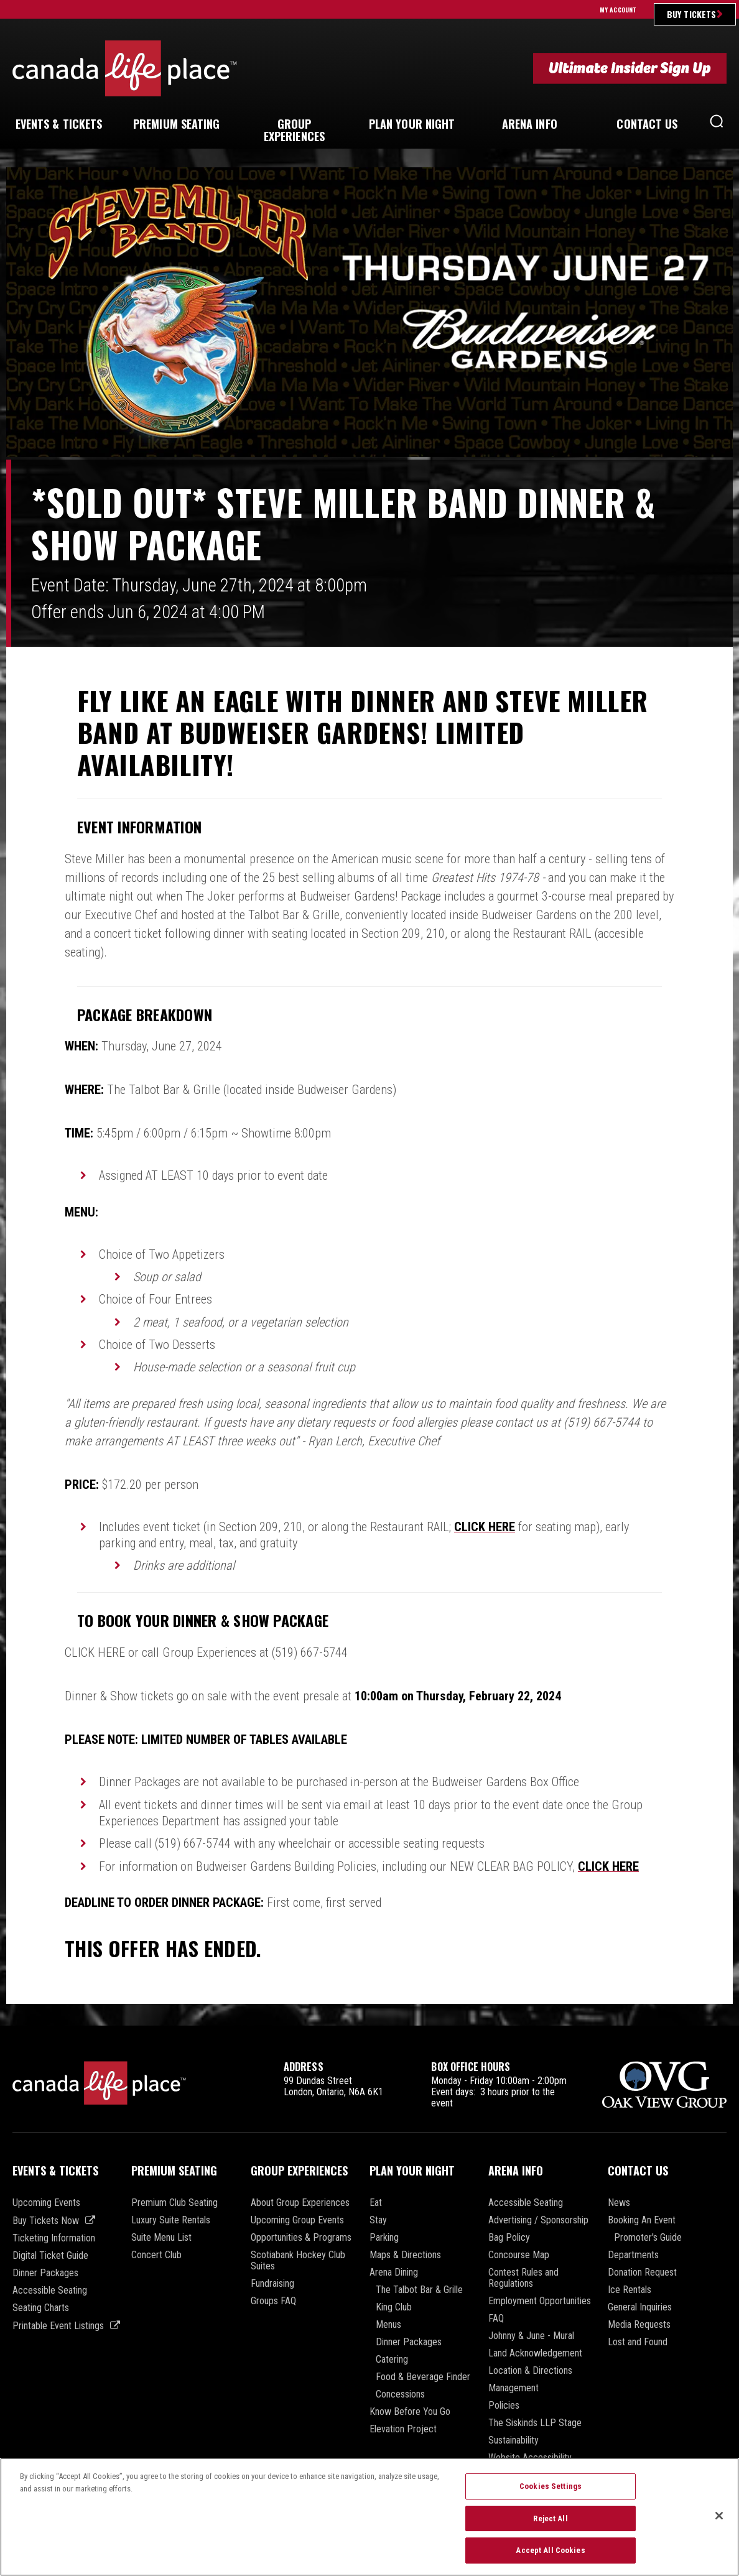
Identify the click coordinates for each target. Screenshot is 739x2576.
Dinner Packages (45, 2273)
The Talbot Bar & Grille (419, 2290)
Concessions (400, 2394)
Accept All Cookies (550, 2557)
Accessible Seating (49, 2290)
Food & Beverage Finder (423, 2377)
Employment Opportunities (539, 2301)
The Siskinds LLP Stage (535, 2423)
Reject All (550, 2524)
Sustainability (513, 2440)
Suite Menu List (161, 2237)
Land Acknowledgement (535, 2353)
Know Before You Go (410, 2411)
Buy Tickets (691, 14)
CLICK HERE (484, 1526)
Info (529, 124)
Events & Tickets (55, 2170)
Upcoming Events (46, 2202)
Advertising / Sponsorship (538, 2220)
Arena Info (515, 2170)
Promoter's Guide (648, 2237)
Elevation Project (403, 2429)
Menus (388, 2324)
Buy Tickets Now (45, 2220)
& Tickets (59, 124)
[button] (717, 124)
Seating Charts (40, 2308)
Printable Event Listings (58, 2326)
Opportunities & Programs (301, 2237)
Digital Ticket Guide (50, 2255)
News (619, 2202)
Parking (384, 2237)
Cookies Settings (550, 2493)
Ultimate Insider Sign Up (630, 68)
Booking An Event (642, 2220)
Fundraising (272, 2283)
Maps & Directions (405, 2255)
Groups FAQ (273, 2301)
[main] (369, 1096)
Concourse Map (518, 2255)
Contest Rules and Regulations (523, 2278)
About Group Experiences (300, 2202)
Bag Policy (509, 2237)
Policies (503, 2405)
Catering (392, 2359)
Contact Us (638, 2170)
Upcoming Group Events (297, 2220)
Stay (378, 2220)
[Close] (719, 2522)
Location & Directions (530, 2370)
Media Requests (639, 2324)
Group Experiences (299, 2170)
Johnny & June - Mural (531, 2336)
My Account (618, 9)
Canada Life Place (124, 68)
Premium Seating (174, 2170)
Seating (176, 124)
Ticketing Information (53, 2238)
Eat (376, 2202)
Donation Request (642, 2272)
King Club (394, 2307)
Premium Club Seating (174, 2202)
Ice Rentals (629, 2290)
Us (646, 124)
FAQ (496, 2318)
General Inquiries (640, 2307)
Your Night (412, 124)
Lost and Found (637, 2342)
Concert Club (156, 2255)
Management (513, 2388)
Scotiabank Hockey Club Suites (298, 2260)
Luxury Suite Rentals (170, 2220)
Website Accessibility (530, 2457)
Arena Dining (394, 2272)
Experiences (294, 130)
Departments (633, 2255)
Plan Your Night (412, 2170)
